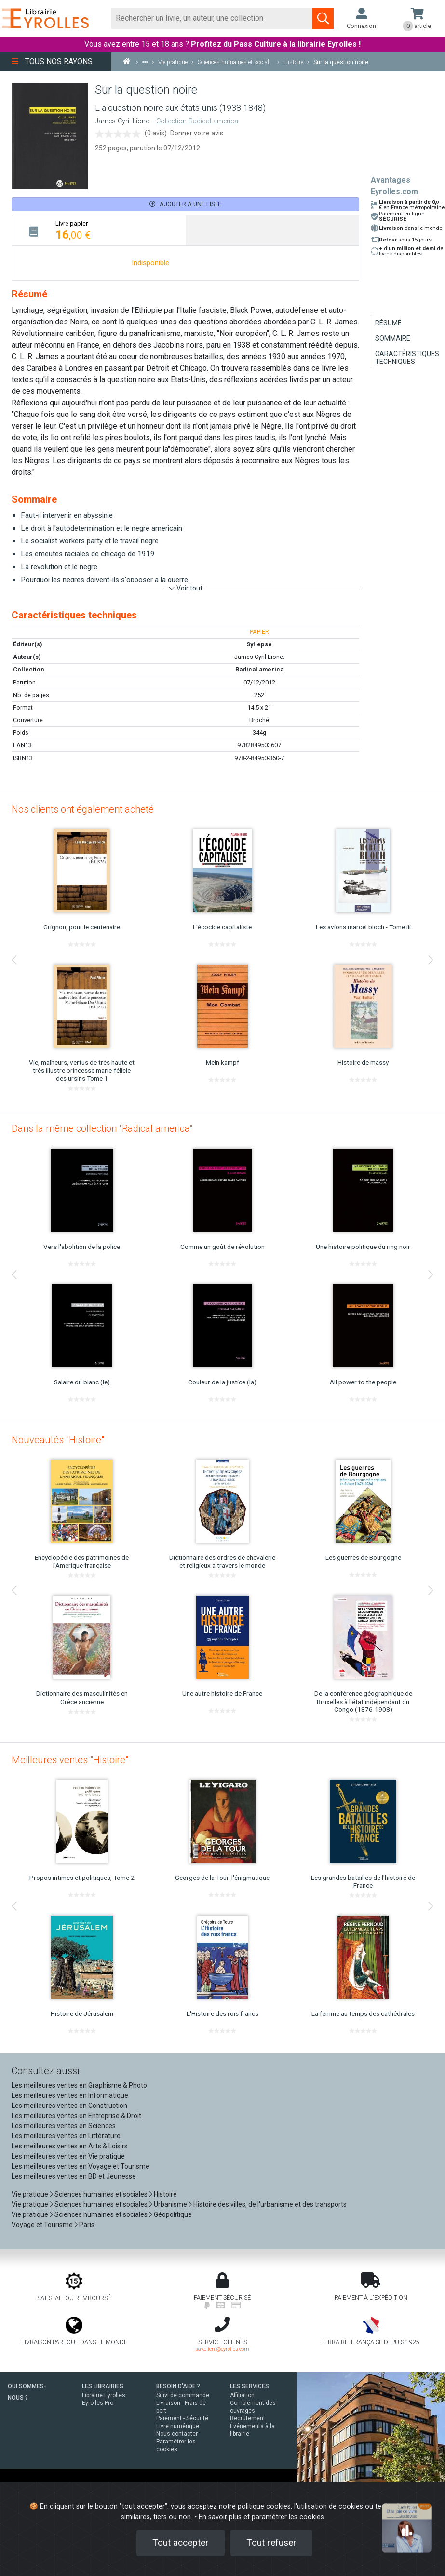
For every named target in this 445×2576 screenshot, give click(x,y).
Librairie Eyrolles (103, 2395)
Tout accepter (180, 2542)
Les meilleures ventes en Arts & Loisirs (70, 2146)
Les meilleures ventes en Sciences (64, 2126)
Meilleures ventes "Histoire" (70, 1760)
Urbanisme (170, 2204)
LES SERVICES (249, 2386)
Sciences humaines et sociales (101, 2194)
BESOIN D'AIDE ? (178, 2386)
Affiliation (242, 2395)
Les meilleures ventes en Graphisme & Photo (79, 2085)
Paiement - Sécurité (182, 2418)
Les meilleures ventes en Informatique (70, 2095)
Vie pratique (30, 2194)
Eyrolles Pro (97, 2403)
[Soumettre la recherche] (323, 18)
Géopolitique (173, 2214)
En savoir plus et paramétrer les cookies (261, 2517)
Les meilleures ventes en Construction (69, 2105)
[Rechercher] (212, 18)
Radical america (259, 669)
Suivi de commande (182, 2395)
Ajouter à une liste (185, 204)
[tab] (99, 230)
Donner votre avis (196, 133)
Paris (86, 2224)
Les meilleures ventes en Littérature (66, 2136)
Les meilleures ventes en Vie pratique (68, 2156)
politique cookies (264, 2506)
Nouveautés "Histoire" (58, 1440)
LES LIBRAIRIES (102, 2386)
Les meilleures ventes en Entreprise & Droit (76, 2116)
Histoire (165, 2194)
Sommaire (392, 338)
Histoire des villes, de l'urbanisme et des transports (270, 2204)
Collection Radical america (197, 121)
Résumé (388, 323)
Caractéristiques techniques (407, 357)
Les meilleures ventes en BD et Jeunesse (74, 2176)
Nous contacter (177, 2433)
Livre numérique (177, 2426)
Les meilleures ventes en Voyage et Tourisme (80, 2166)
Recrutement (247, 2418)
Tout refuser (271, 2542)
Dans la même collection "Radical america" (102, 1128)
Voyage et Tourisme (42, 2224)
